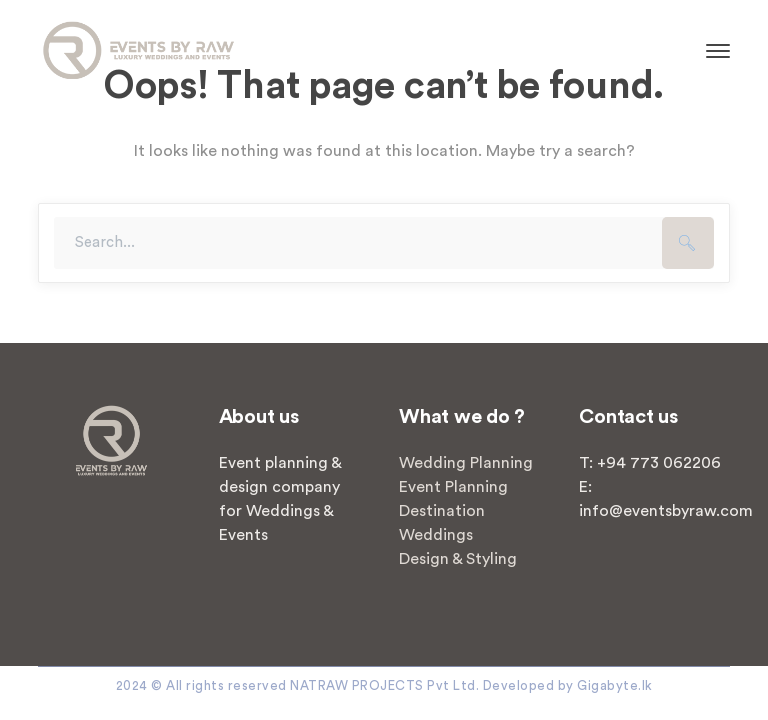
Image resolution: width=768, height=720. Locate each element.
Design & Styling (458, 559)
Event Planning (453, 487)
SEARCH (688, 243)
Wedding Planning (466, 463)
